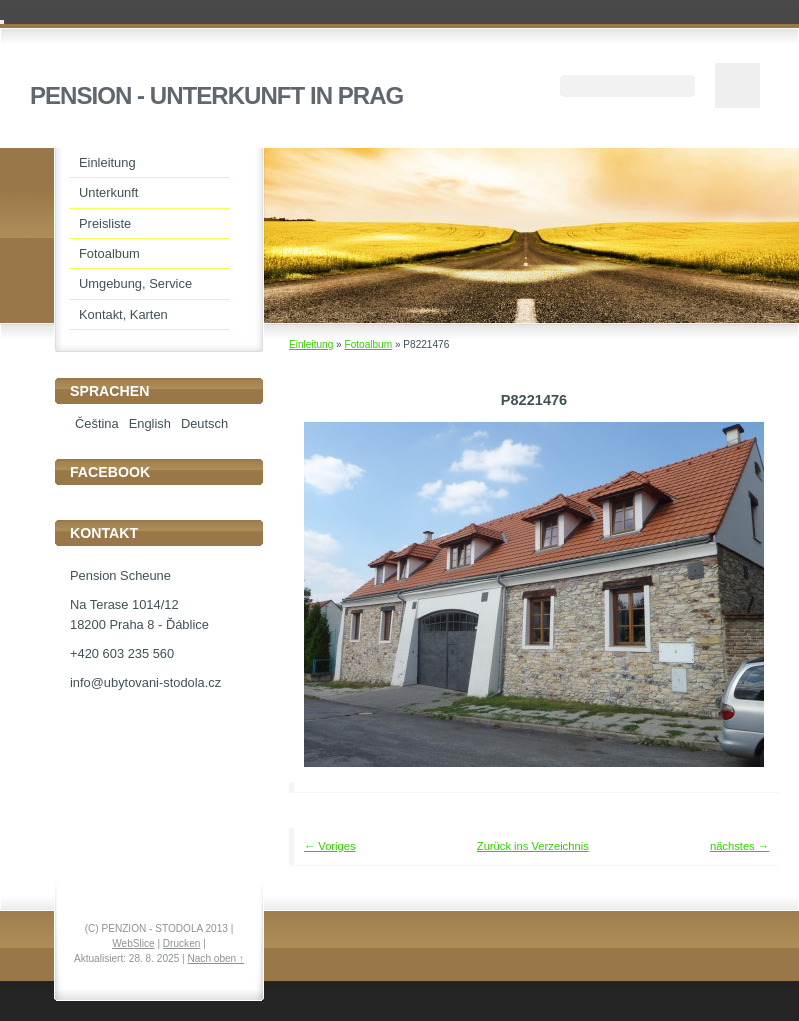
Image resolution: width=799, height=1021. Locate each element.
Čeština (97, 423)
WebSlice (133, 943)
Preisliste (105, 223)
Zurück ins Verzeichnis (533, 846)
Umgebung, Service (135, 283)
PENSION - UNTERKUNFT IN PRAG (216, 95)
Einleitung (311, 344)
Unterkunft (108, 192)
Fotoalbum (368, 344)
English (150, 423)
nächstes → (739, 846)
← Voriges (330, 846)
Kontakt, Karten (123, 314)
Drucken (182, 943)
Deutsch (204, 423)
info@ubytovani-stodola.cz (145, 682)
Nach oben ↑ (215, 958)
